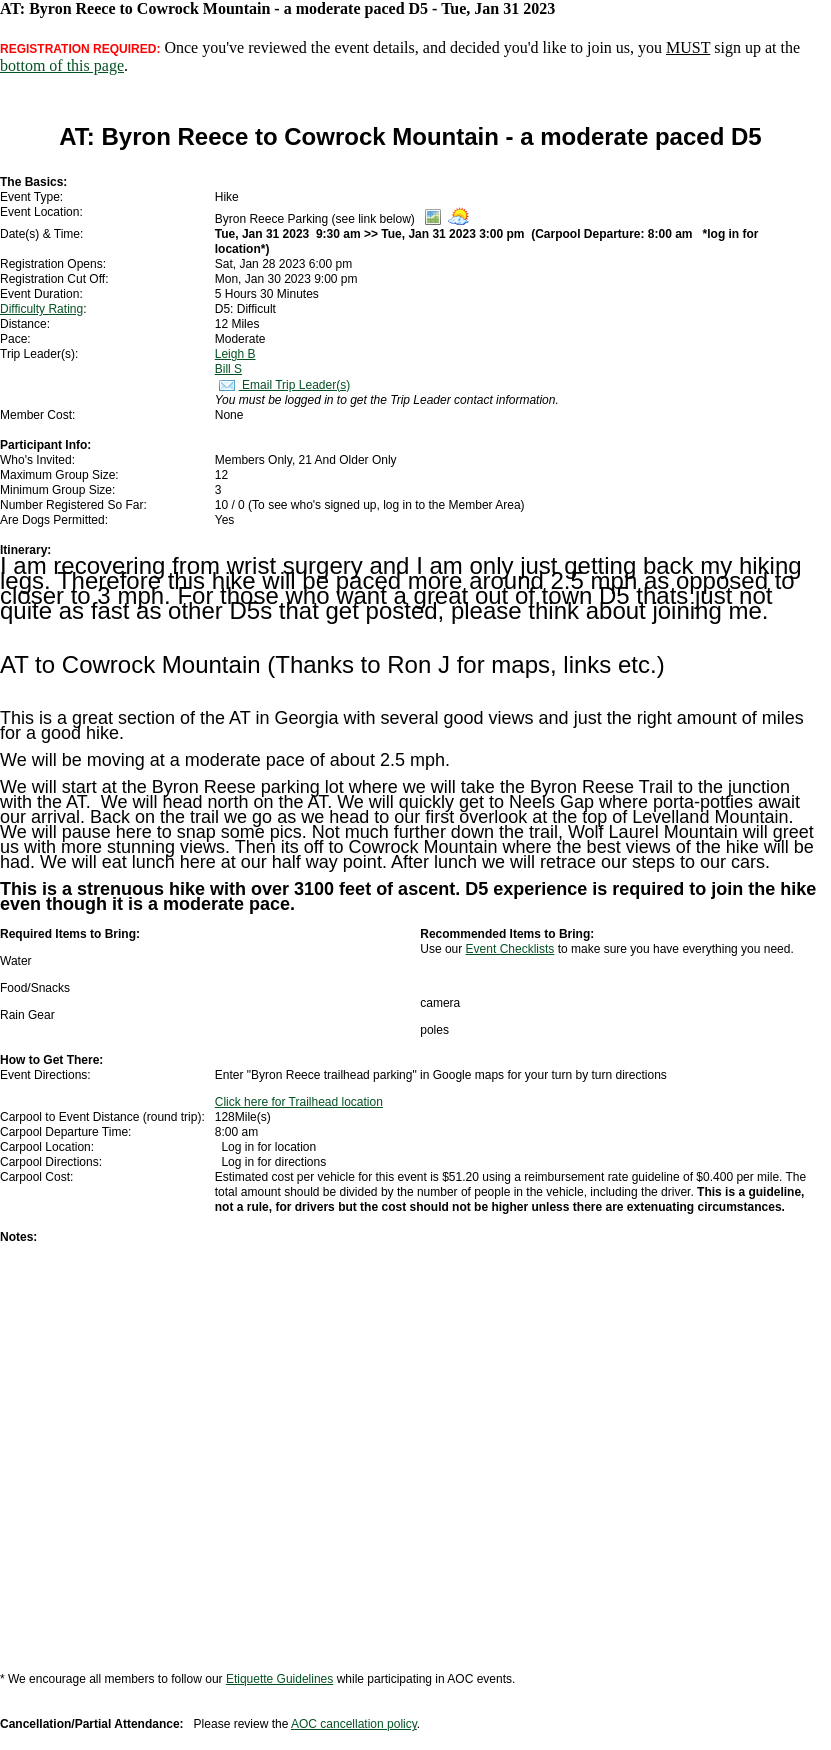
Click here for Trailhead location (299, 1102)
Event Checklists (510, 949)
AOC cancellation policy (354, 1724)
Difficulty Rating (41, 309)
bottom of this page (62, 65)
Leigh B (235, 354)
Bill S (228, 369)
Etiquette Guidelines (279, 1679)
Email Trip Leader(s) (282, 385)
